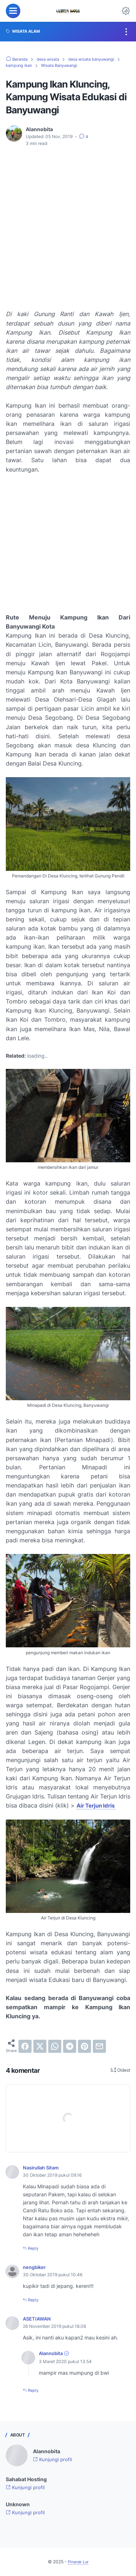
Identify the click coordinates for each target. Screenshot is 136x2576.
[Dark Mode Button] (125, 11)
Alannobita (52, 2353)
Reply (33, 2247)
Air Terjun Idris (98, 1805)
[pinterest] (84, 2045)
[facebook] (25, 2045)
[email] (99, 2045)
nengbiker (35, 2267)
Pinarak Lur (78, 2561)
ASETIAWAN (38, 2318)
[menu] (13, 11)
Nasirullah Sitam (43, 2167)
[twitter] (39, 2045)
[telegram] (69, 2045)
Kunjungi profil (53, 2459)
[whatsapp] (54, 2045)
